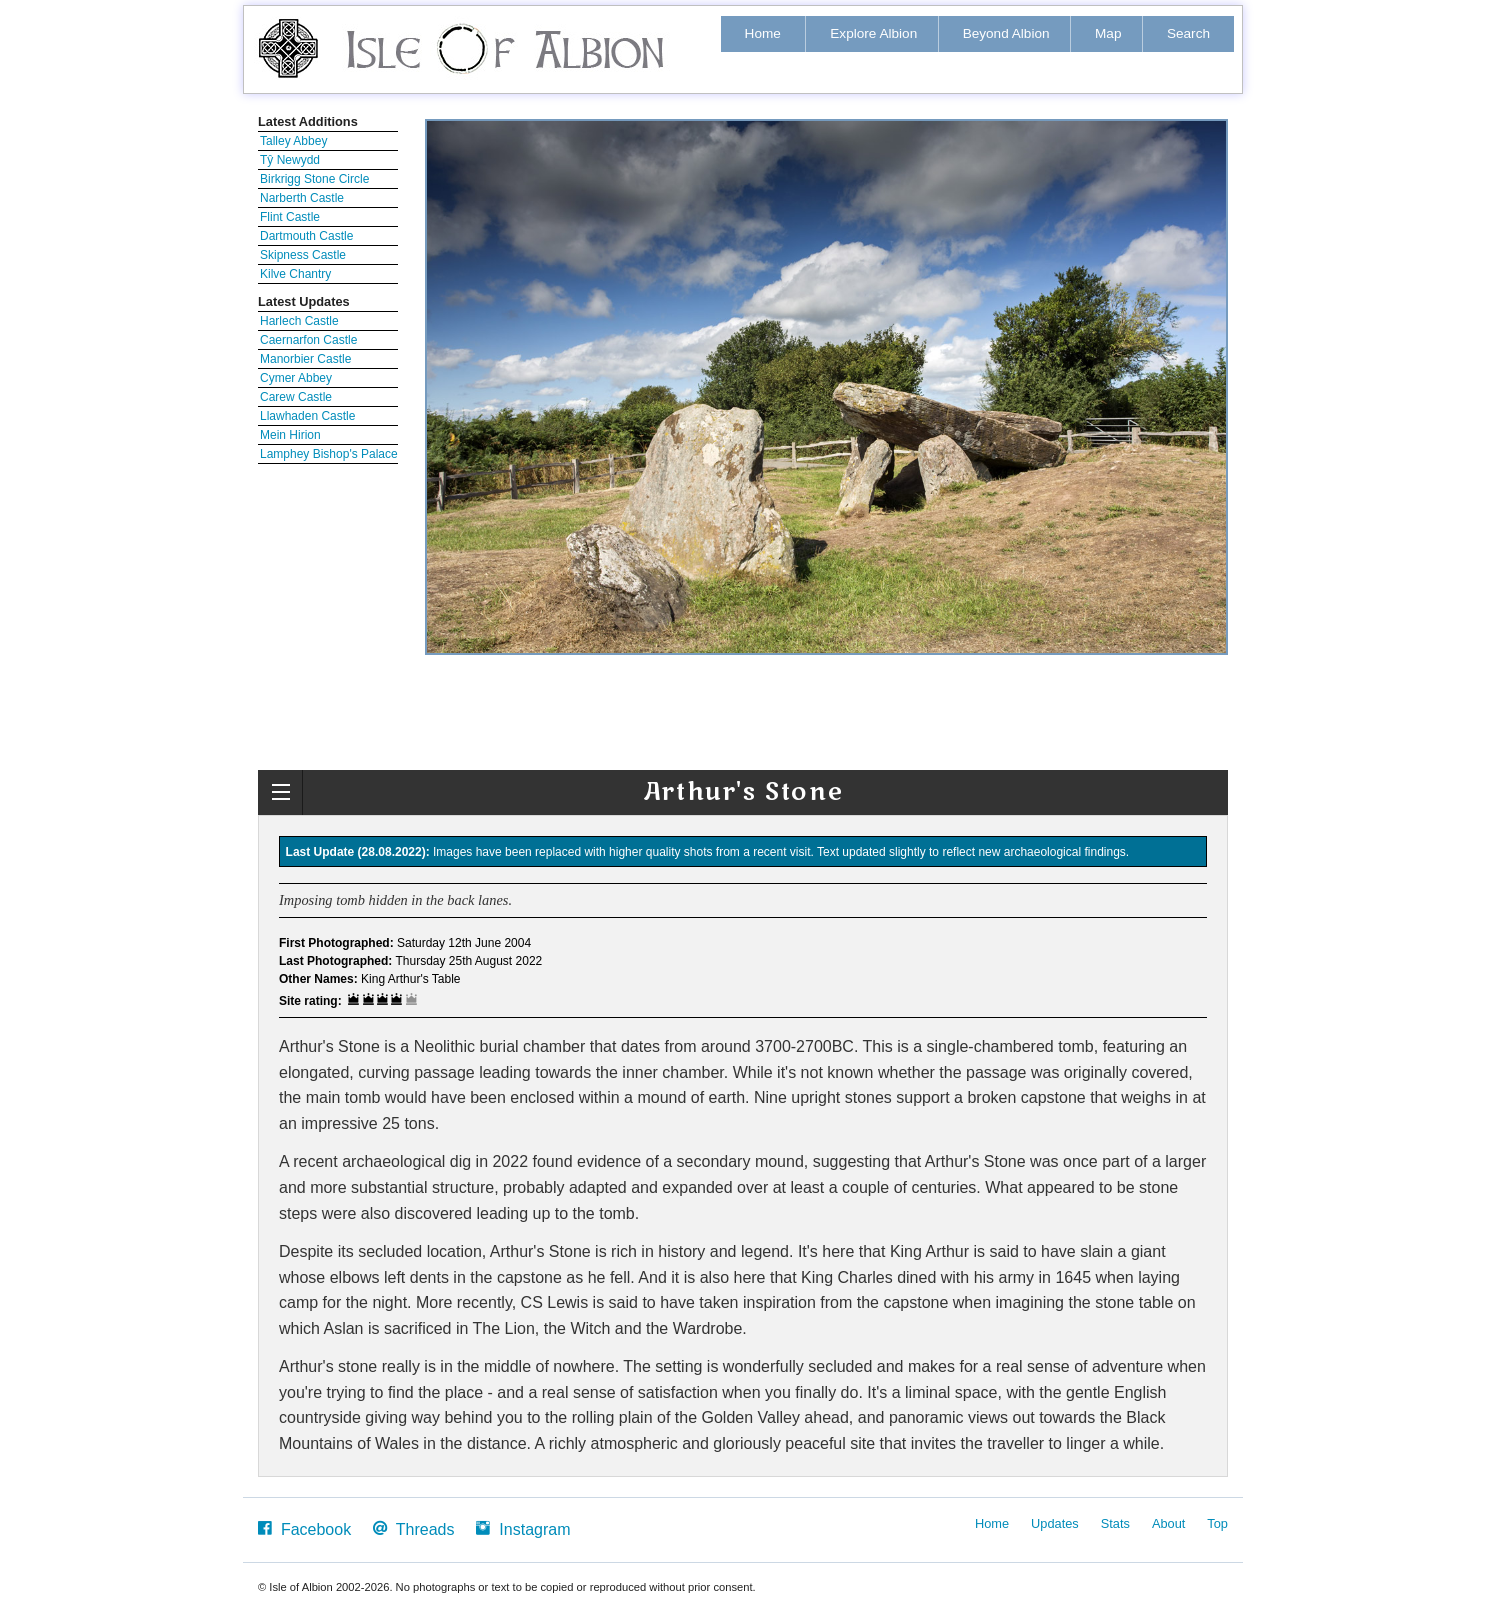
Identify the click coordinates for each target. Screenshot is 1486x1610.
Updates (1055, 1523)
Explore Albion (873, 33)
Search (1188, 33)
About (1168, 1523)
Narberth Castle (302, 198)
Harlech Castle (299, 321)
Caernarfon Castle (308, 340)
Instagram (523, 1528)
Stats (1115, 1523)
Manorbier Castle (305, 359)
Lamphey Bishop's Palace (329, 454)
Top (1217, 1523)
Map (1108, 33)
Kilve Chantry (295, 274)
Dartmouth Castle (306, 236)
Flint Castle (290, 217)
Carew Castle (296, 397)
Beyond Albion (1006, 33)
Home (763, 33)
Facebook (304, 1528)
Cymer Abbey (296, 378)
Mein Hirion (290, 435)
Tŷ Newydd (290, 160)
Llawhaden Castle (307, 416)
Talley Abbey (293, 141)
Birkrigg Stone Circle (314, 179)
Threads (413, 1528)
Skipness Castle (303, 255)
